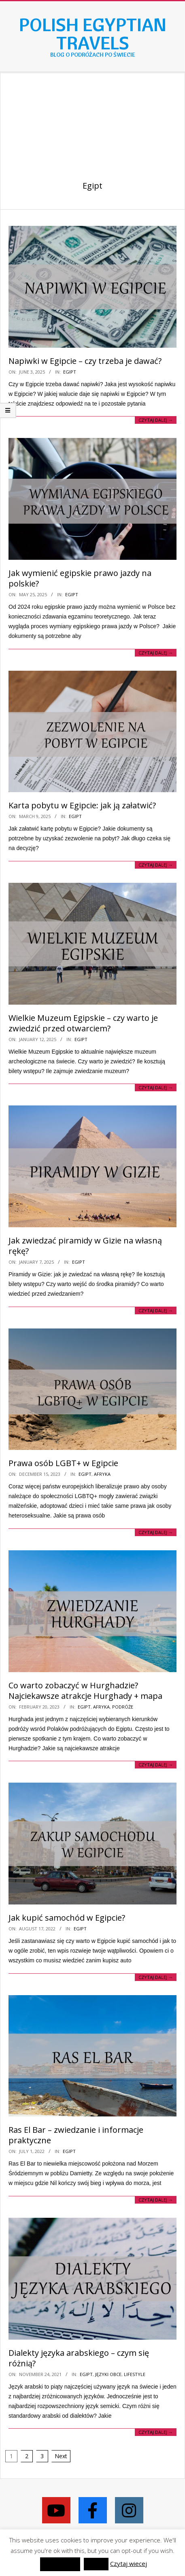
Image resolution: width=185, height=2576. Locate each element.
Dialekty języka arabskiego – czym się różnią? (79, 2358)
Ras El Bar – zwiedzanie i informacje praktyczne (76, 2135)
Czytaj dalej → (155, 420)
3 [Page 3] (42, 2456)
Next (61, 2456)
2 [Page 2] (26, 2456)
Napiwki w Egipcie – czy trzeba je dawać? (85, 360)
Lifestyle (134, 2374)
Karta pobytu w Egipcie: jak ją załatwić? (82, 805)
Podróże (122, 1707)
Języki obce (108, 2374)
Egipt (69, 372)
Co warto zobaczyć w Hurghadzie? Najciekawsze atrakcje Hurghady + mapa (85, 1690)
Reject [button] (96, 2563)
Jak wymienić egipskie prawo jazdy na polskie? (80, 578)
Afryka (102, 1474)
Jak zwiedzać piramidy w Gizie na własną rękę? (85, 1245)
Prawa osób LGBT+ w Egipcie (63, 1463)
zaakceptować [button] (60, 2564)
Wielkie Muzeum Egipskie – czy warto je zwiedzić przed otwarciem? (83, 1023)
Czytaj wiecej (128, 2563)
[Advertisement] (92, 117)
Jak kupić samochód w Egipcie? (67, 1917)
